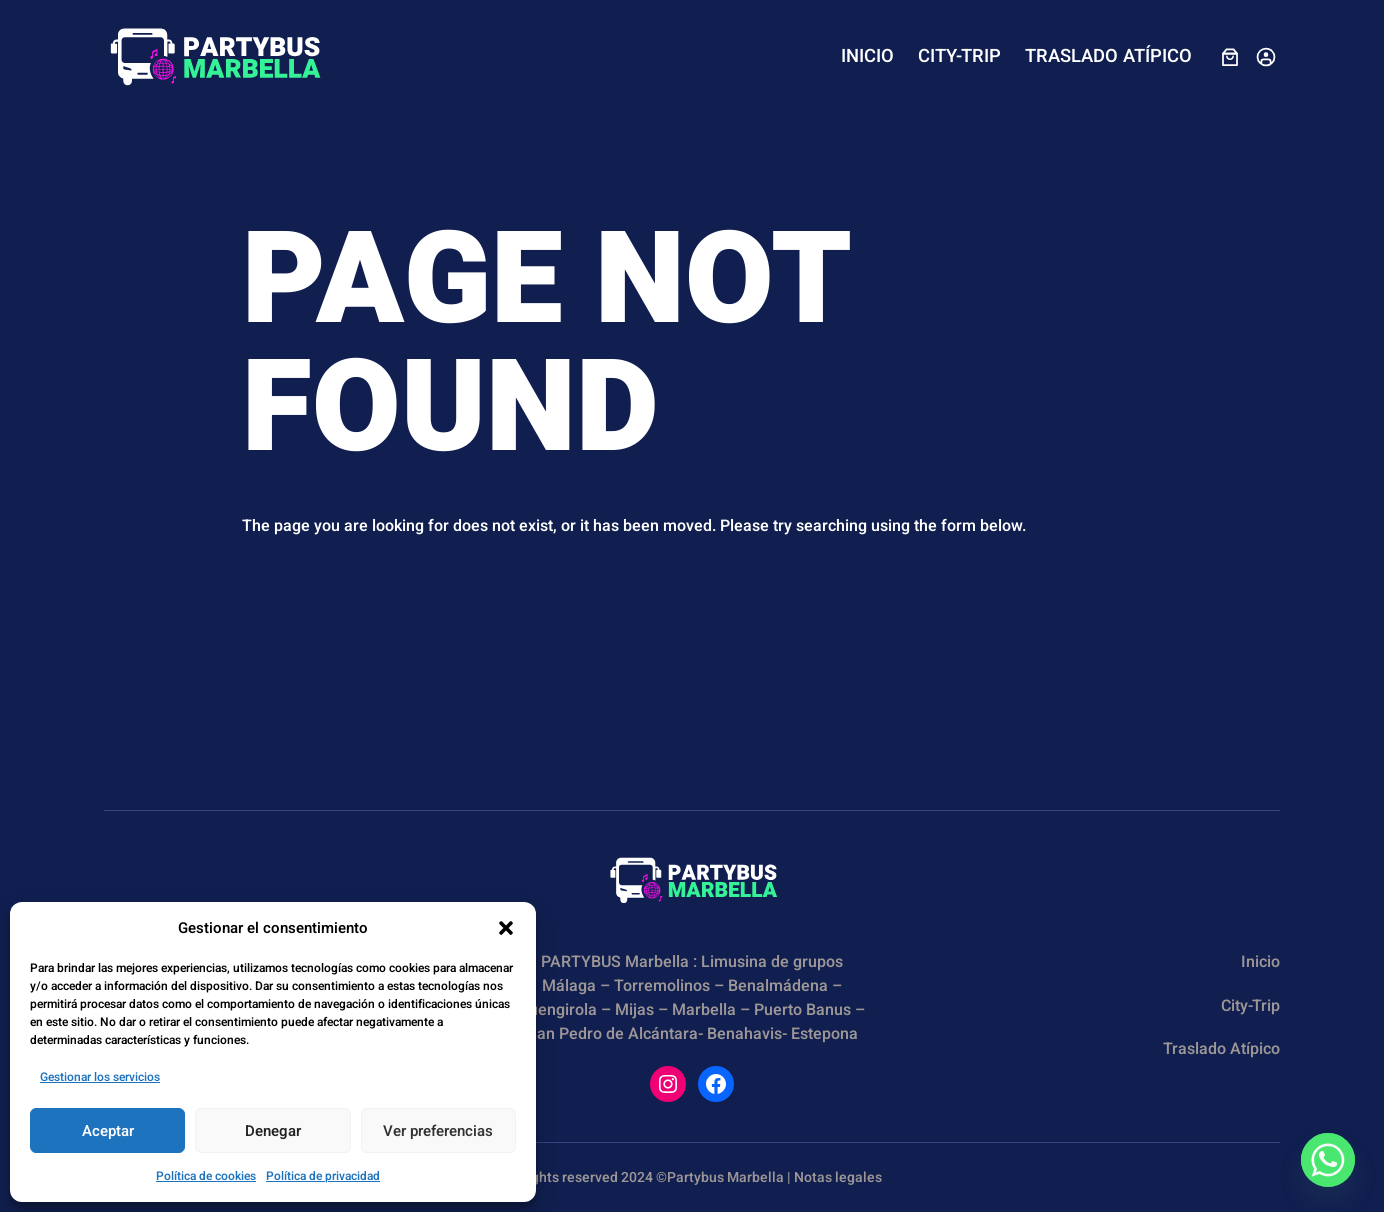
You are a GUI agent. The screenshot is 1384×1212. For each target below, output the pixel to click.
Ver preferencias (438, 1131)
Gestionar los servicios (100, 1077)
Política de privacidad (323, 1176)
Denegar (273, 1131)
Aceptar (108, 1131)
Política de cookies (206, 1176)
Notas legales (838, 1177)
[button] (506, 928)
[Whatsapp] (1328, 1160)
